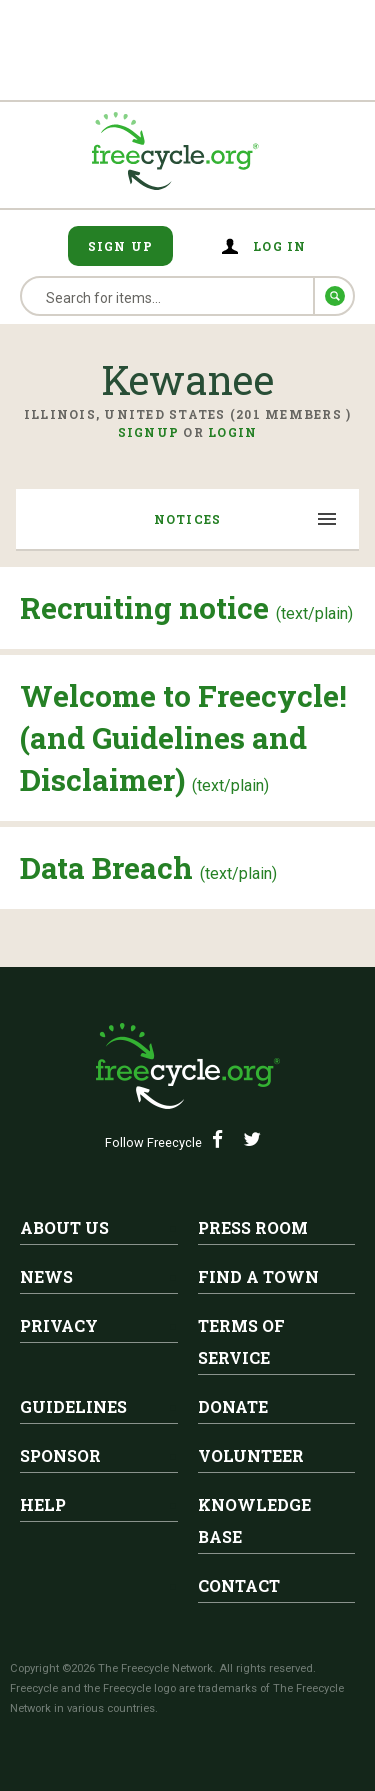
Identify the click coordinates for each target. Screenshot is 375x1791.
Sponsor (60, 1455)
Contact (239, 1585)
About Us (64, 1227)
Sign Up (121, 246)
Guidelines (73, 1406)
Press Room (253, 1227)
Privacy (59, 1325)
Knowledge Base (254, 1520)
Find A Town (258, 1276)
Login (232, 432)
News (46, 1276)
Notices (188, 519)
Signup (149, 432)
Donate (233, 1406)
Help (43, 1504)
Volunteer (251, 1455)
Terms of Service (241, 1341)
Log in (280, 246)
